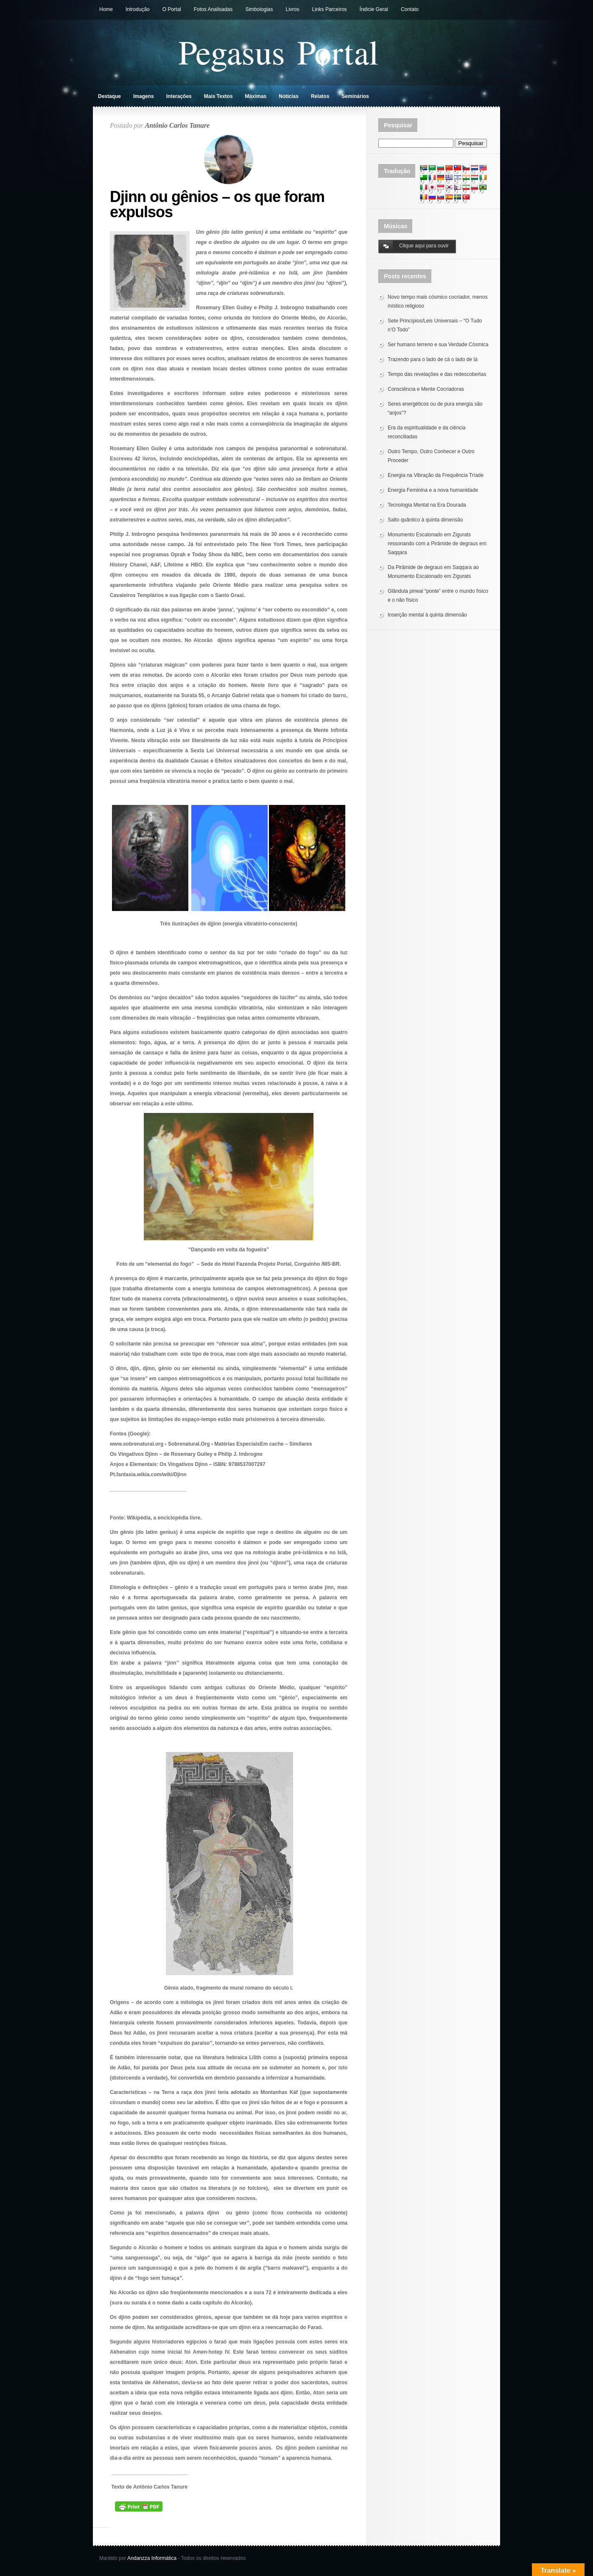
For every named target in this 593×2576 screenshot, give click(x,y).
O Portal (171, 9)
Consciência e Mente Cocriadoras (426, 389)
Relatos (320, 96)
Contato (410, 9)
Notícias (289, 96)
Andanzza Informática (151, 2558)
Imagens (143, 96)
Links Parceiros (329, 9)
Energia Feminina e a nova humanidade (433, 490)
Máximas (256, 96)
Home (106, 9)
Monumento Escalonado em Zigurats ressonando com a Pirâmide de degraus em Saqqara (437, 543)
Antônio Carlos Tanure (177, 125)
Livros (292, 9)
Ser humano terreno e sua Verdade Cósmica (438, 345)
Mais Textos (218, 96)
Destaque (109, 96)
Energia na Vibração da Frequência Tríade (436, 475)
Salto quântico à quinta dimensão (425, 520)
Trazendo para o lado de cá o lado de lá (433, 359)
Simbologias (259, 9)
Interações (179, 96)
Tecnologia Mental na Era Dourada (427, 505)
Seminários (355, 96)
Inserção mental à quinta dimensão (427, 615)
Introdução (138, 9)
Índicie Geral (374, 9)
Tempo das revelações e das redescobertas (437, 374)
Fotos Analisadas (213, 9)
